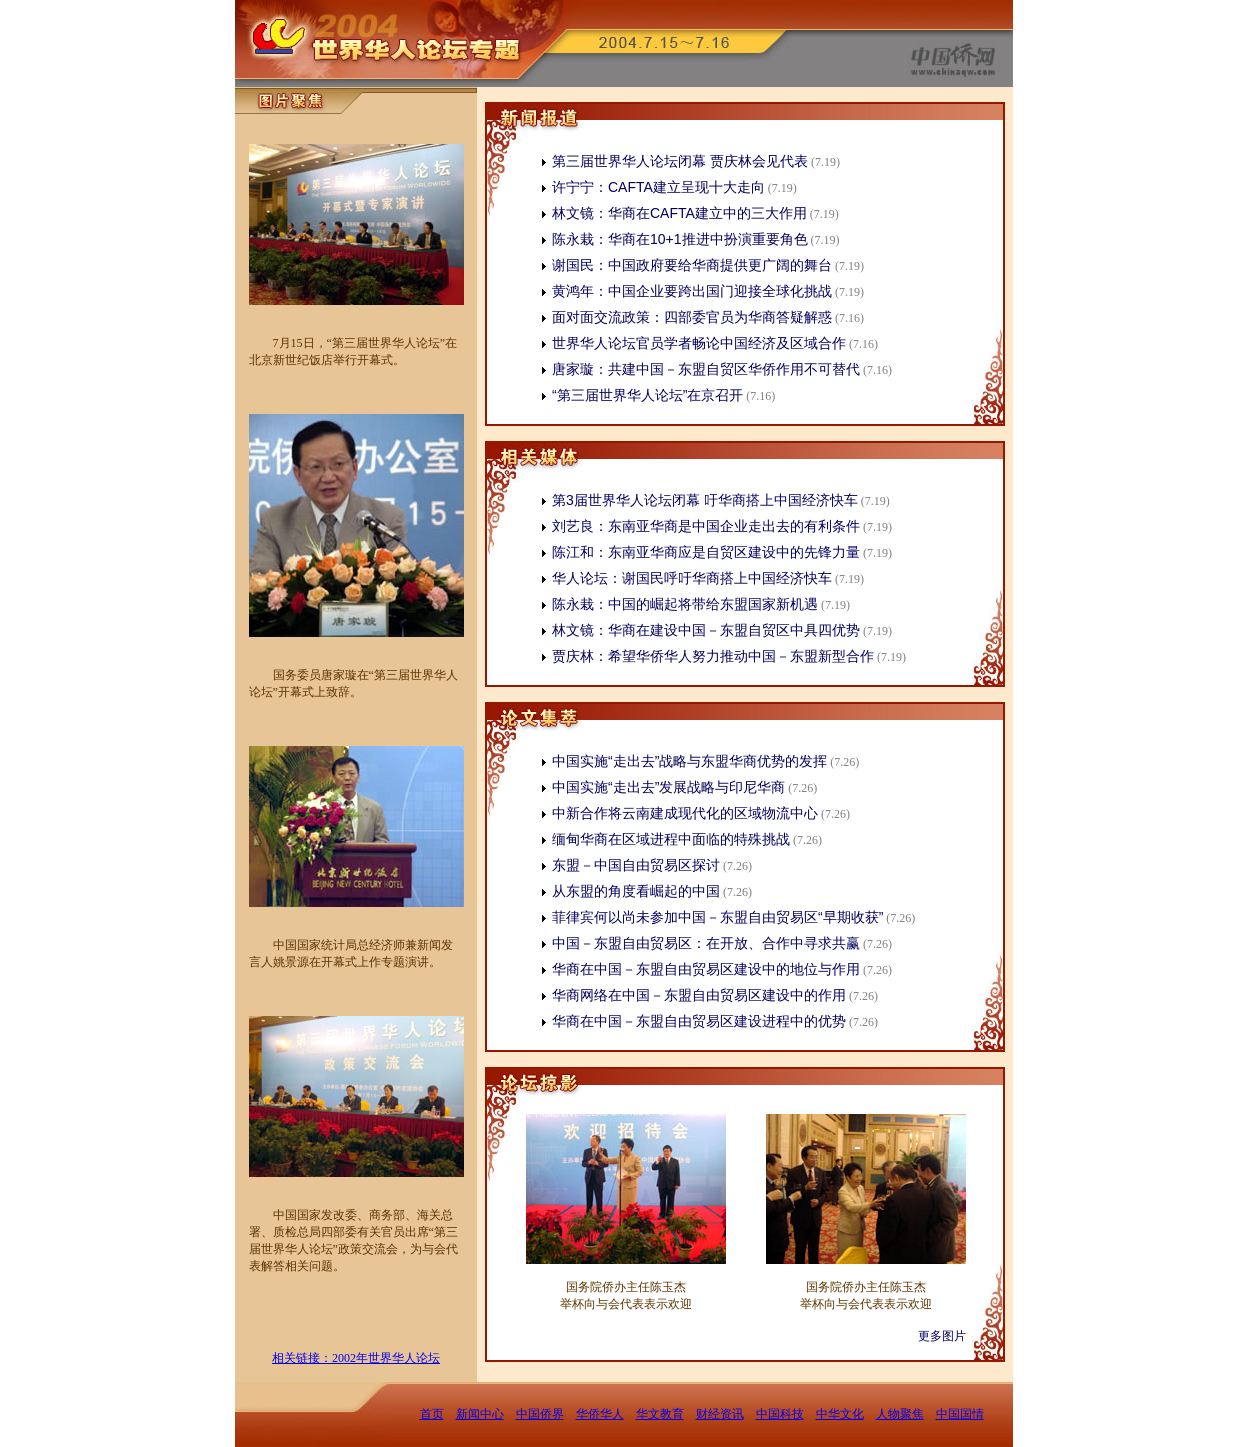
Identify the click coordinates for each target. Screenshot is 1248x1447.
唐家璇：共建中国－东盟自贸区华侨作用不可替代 (706, 369)
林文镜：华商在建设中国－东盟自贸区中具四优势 (706, 630)
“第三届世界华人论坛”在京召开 (647, 395)
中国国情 (960, 1414)
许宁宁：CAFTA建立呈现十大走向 (658, 187)
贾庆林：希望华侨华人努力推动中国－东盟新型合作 (713, 656)
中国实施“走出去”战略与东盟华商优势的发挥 (689, 761)
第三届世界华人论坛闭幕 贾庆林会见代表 (680, 161)
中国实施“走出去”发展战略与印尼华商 (668, 787)
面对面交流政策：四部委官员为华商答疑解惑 (692, 317)
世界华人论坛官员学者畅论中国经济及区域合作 (699, 343)
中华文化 (840, 1414)
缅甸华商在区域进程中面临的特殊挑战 (671, 839)
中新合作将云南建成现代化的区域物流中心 (685, 813)
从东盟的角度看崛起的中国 (636, 891)
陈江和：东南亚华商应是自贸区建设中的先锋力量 (706, 552)
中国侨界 (540, 1414)
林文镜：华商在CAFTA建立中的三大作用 (679, 213)
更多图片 (942, 1336)
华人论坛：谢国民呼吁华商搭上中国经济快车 (692, 578)
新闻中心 (480, 1414)
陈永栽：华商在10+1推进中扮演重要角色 (680, 239)
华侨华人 (600, 1414)
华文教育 (660, 1414)
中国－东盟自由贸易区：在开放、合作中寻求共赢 (706, 943)
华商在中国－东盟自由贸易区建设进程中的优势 (699, 1021)
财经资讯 (720, 1414)
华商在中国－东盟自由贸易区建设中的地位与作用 (706, 969)
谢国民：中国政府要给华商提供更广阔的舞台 (692, 265)
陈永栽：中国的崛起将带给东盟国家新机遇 (685, 604)
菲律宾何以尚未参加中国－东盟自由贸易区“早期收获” (717, 917)
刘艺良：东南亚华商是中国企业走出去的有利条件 (706, 526)
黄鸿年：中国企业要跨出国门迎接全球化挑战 (692, 291)
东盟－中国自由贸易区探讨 (636, 865)
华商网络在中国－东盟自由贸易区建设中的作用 (699, 995)
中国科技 (780, 1414)
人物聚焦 (900, 1414)
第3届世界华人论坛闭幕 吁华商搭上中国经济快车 (705, 500)
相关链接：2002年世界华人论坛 (356, 1358)
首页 (432, 1414)
